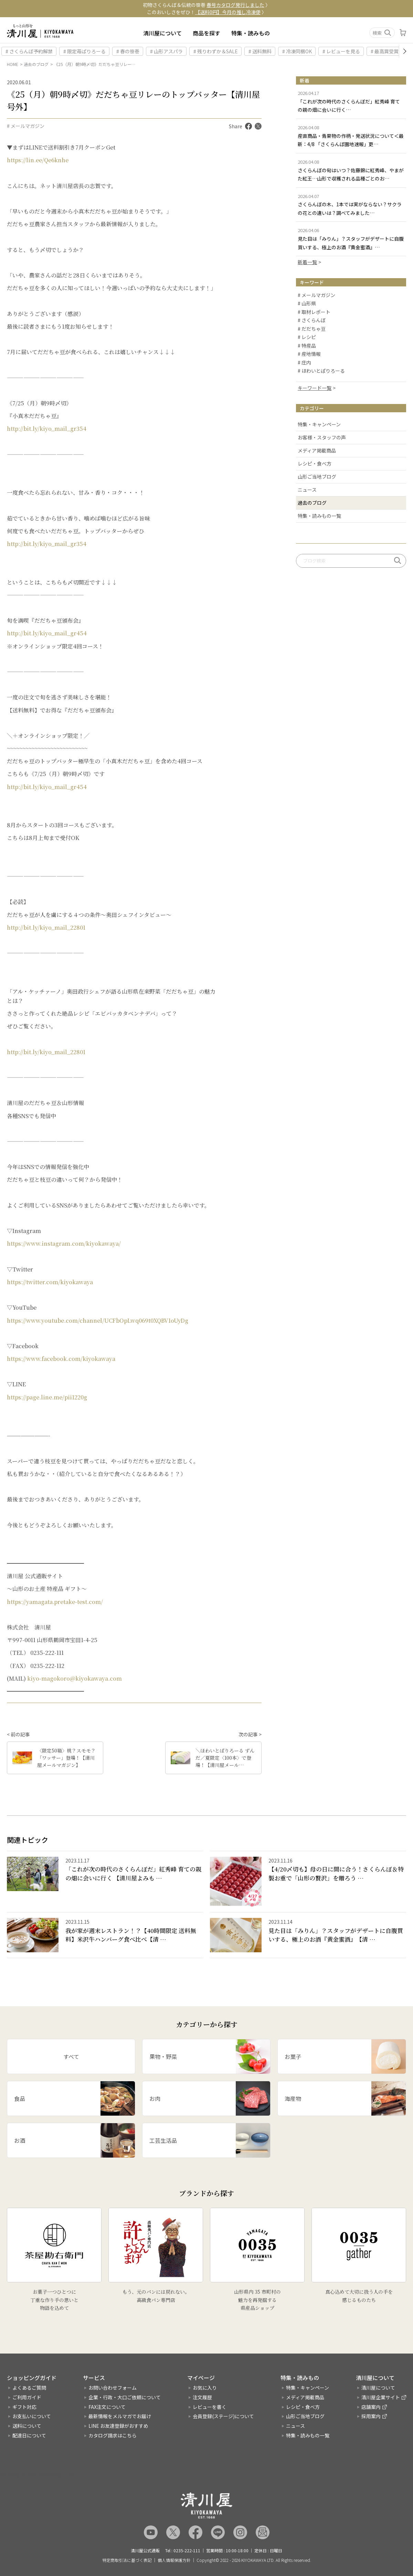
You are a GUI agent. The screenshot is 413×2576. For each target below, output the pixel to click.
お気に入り (205, 2387)
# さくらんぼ (312, 320)
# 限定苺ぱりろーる (84, 51)
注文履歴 (202, 2397)
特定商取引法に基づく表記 (127, 2560)
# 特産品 (307, 346)
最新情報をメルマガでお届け (119, 2416)
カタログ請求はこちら (112, 2435)
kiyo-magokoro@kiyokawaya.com (74, 1678)
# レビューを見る (341, 51)
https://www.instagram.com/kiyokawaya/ (64, 1243)
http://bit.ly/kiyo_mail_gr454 (47, 633)
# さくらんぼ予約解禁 (29, 51)
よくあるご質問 (29, 2387)
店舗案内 (371, 2406)
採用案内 (371, 2416)
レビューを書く (209, 2406)
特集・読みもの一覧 (319, 515)
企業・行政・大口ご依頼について (124, 2397)
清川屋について (162, 33)
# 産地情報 (309, 354)
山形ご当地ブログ (317, 476)
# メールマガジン (25, 125)
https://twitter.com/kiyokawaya (50, 1282)
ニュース (307, 489)
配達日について (29, 2435)
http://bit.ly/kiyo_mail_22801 (46, 927)
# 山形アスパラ (166, 51)
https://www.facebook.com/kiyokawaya (61, 1359)
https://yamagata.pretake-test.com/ (55, 1602)
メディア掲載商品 (317, 450)
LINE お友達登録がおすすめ (118, 2425)
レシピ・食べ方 (314, 463)
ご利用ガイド (26, 2397)
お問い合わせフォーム (112, 2387)
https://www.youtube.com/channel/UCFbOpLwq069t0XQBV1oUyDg (97, 1320)
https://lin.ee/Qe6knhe (37, 160)
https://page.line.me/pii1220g (47, 1397)
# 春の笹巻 (127, 51)
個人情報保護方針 (174, 2560)
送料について (26, 2425)
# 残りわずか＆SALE (215, 51)
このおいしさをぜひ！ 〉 (206, 12)
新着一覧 (307, 262)
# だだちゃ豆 (312, 329)
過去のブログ (36, 64)
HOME (12, 64)
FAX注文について (107, 2406)
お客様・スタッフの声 (322, 437)
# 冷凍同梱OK (297, 51)
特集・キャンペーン (319, 424)
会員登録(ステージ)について (223, 2416)
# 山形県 (307, 304)
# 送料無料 (260, 51)
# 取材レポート (314, 312)
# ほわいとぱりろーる (321, 371)
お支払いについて (31, 2416)
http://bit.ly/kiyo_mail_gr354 (46, 429)
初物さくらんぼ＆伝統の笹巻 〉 (206, 4)
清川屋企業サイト (380, 2397)
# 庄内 (304, 363)
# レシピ (307, 337)
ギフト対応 (24, 2406)
